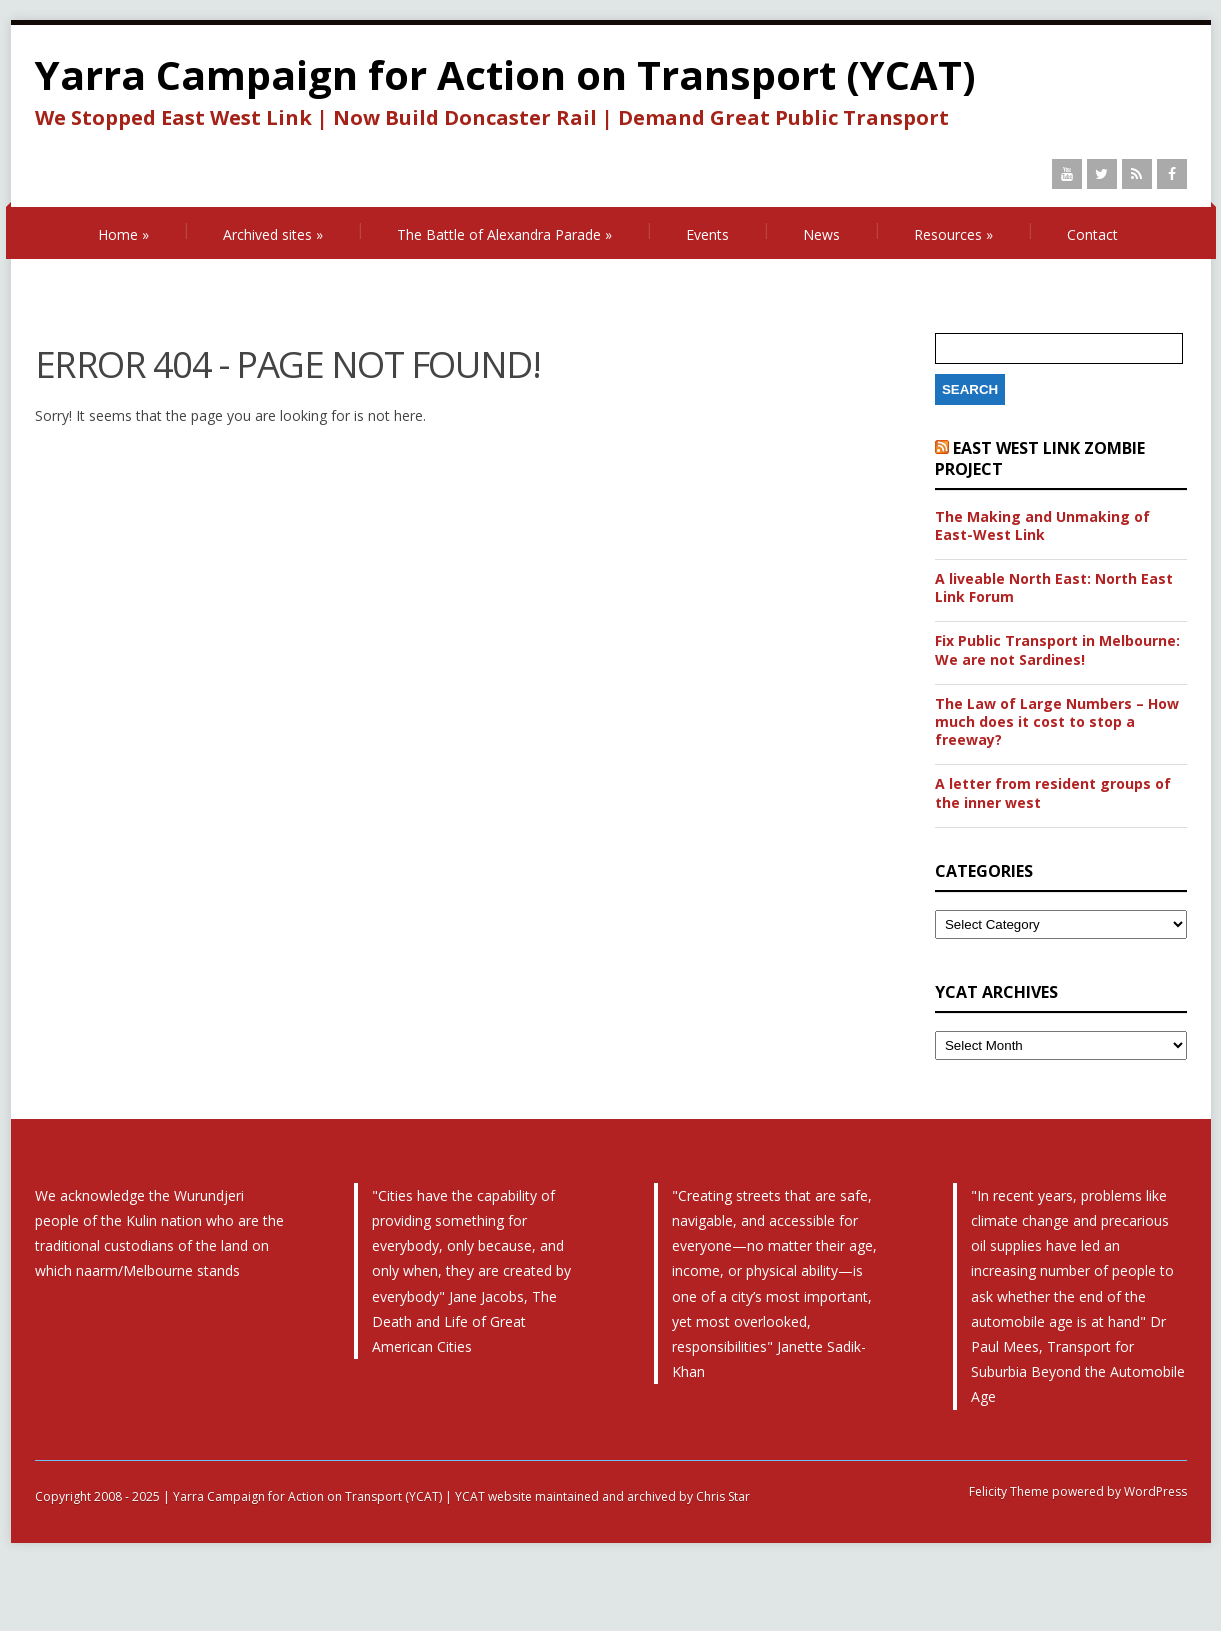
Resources (953, 234)
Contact (1092, 234)
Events (707, 234)
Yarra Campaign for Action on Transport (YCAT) (505, 74)
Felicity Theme (1009, 1491)
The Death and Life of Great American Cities (464, 1321)
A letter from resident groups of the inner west (1053, 793)
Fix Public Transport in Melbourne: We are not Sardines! (1057, 650)
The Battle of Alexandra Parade (504, 234)
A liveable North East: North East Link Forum (1054, 588)
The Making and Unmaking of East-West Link (1042, 526)
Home (123, 234)
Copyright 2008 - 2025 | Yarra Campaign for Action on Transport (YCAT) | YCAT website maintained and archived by (365, 1496)
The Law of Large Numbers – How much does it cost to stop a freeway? (1057, 722)
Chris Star (723, 1496)
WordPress (1154, 1491)
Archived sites (273, 234)
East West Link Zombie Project (1040, 458)
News (821, 234)
